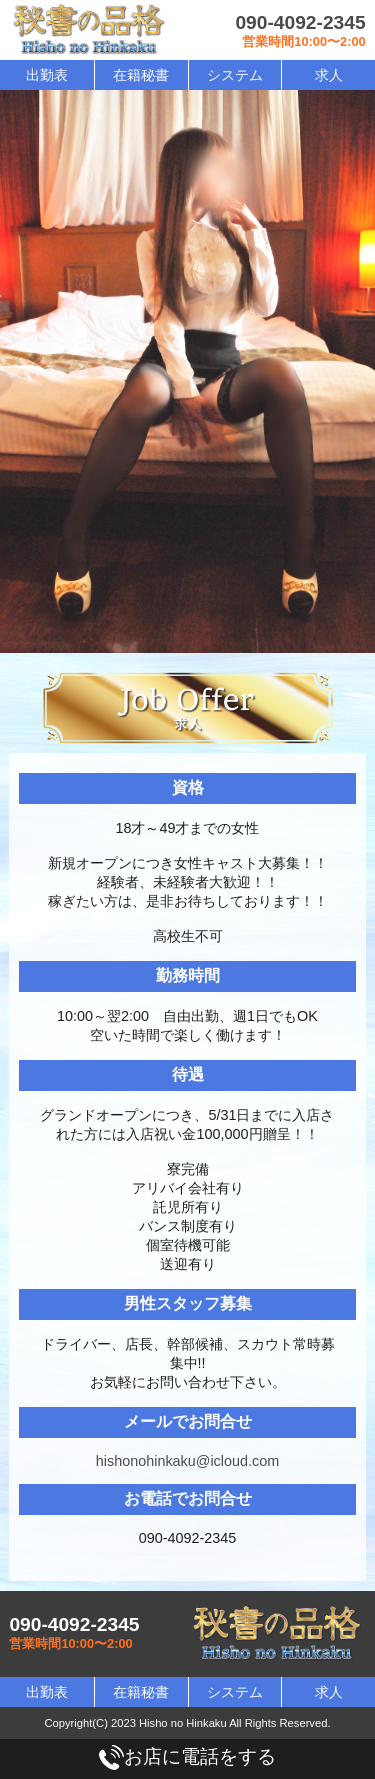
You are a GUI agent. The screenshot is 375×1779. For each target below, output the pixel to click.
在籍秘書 (141, 75)
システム (235, 75)
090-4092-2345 (300, 22)
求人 (329, 75)
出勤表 (47, 75)
